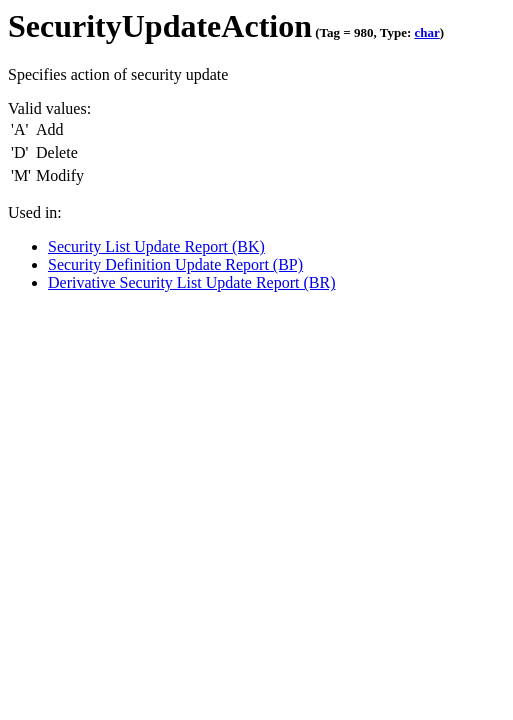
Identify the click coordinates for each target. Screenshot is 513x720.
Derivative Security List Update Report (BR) (191, 282)
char (426, 32)
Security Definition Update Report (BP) (175, 264)
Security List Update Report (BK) (156, 246)
